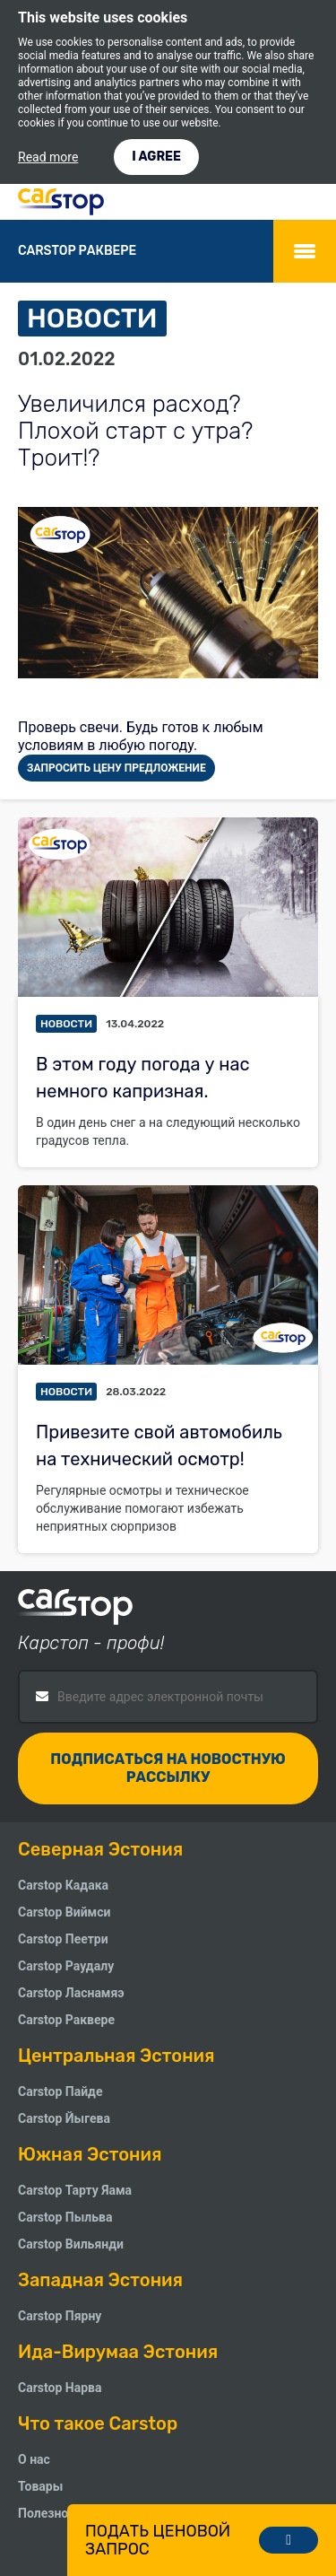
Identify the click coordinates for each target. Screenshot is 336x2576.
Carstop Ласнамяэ (71, 1993)
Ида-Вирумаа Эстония (118, 2351)
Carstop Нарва (59, 2387)
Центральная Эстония (116, 2055)
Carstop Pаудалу (66, 1966)
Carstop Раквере (66, 2020)
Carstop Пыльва (65, 2217)
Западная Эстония (100, 2280)
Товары (40, 2486)
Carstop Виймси (64, 1912)
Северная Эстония (100, 1849)
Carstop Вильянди (71, 2244)
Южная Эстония (90, 2154)
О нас (34, 2459)
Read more (48, 157)
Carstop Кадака (63, 1885)
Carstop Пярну (59, 2316)
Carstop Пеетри (63, 1939)
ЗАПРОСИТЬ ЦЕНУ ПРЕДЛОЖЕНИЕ (116, 768)
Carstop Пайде (60, 2091)
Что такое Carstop (97, 2423)
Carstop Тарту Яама (75, 2190)
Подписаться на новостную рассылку (167, 1768)
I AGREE (156, 156)
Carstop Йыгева (64, 2118)
